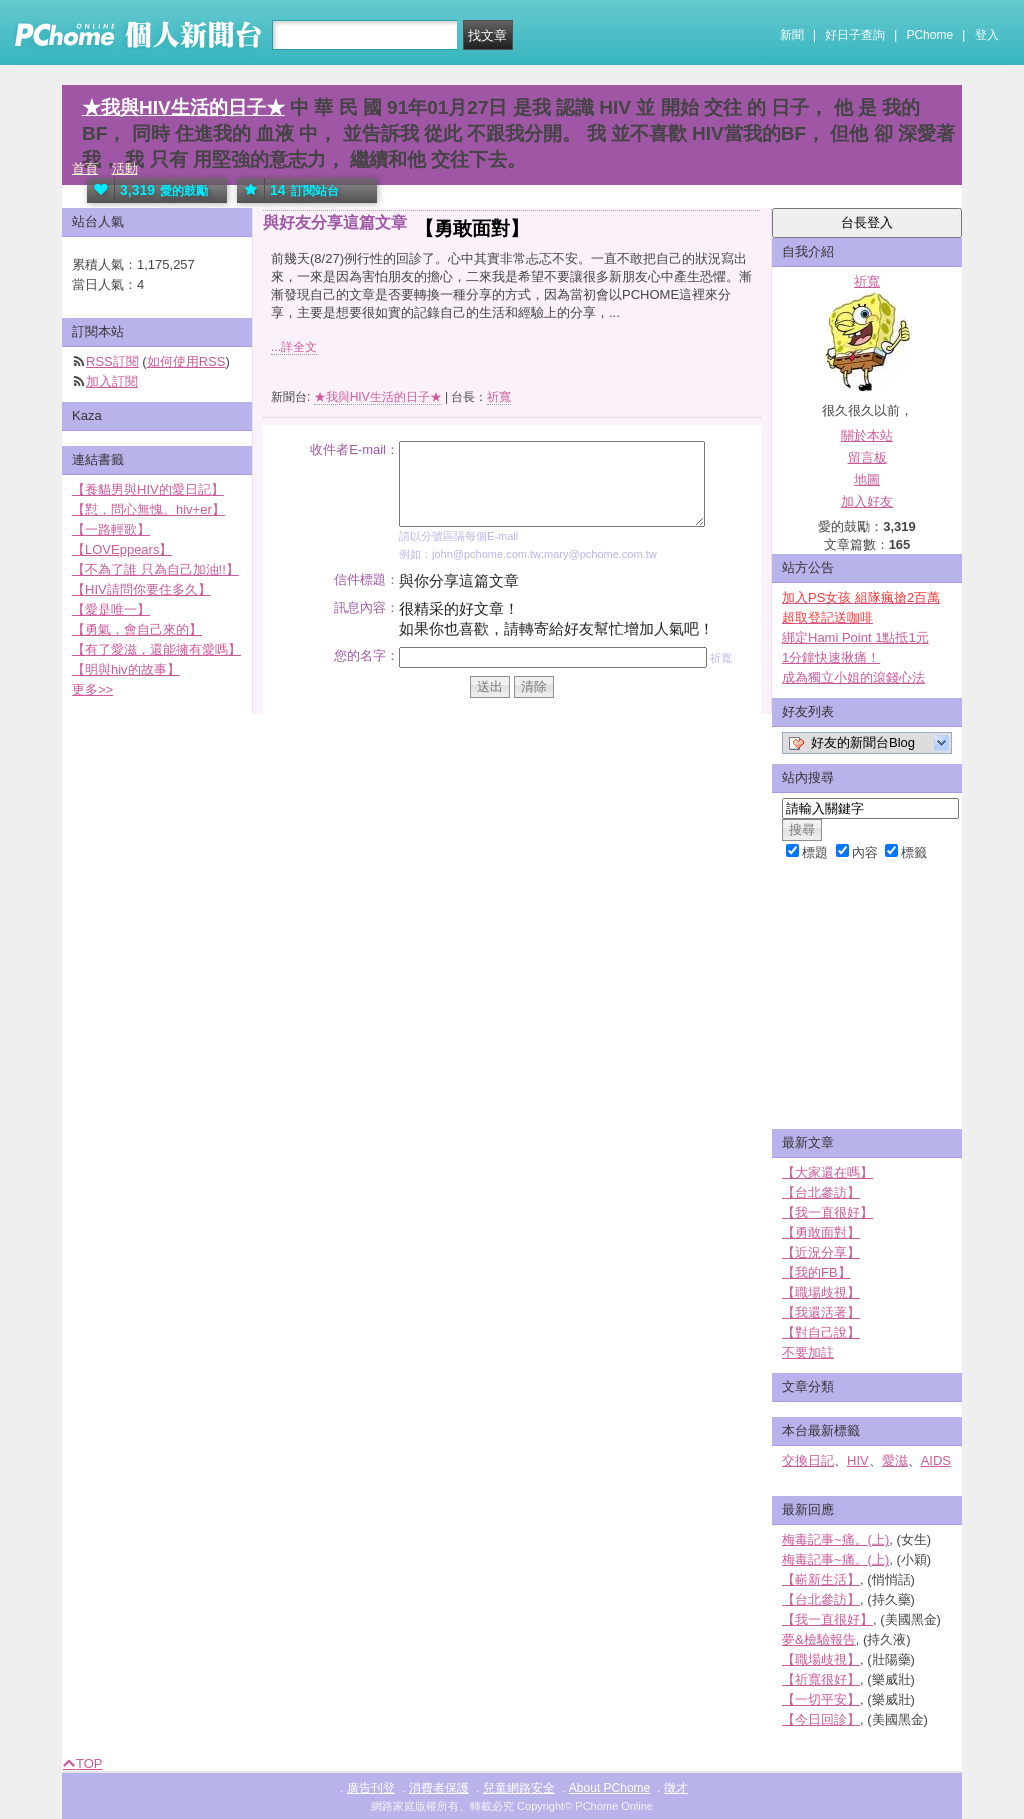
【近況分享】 (821, 1252)
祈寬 (499, 397)
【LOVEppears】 (122, 549)
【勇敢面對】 (821, 1232)
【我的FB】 (816, 1272)
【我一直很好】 (827, 1212)
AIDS (936, 1460)
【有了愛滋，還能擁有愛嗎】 (156, 649)
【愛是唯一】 (111, 609)
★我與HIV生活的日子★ (183, 107)
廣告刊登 (371, 1788)
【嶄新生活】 (821, 1579)
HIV (858, 1460)
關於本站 (867, 435)
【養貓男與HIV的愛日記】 (148, 489)
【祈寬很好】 (821, 1679)
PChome (929, 35)
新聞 (792, 35)
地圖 (867, 479)
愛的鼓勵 (147, 190)
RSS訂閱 (112, 361)
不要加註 (808, 1352)
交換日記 (808, 1460)
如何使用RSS (186, 361)
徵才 (676, 1788)
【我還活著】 (821, 1312)
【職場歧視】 (821, 1292)
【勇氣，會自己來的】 (137, 629)
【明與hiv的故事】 (126, 669)
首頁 (85, 168)
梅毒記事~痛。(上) (835, 1539)
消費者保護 (439, 1788)
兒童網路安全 (519, 1788)
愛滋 (895, 1460)
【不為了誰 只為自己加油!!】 (155, 569)
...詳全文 (294, 347)
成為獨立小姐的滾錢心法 (853, 677)
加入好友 (867, 501)
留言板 (867, 457)
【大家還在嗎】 (827, 1172)
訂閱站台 (288, 190)
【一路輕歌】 (111, 529)
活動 (125, 168)
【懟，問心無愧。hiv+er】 (148, 509)
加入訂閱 (112, 381)
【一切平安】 (821, 1699)
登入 (987, 35)
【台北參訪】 (821, 1192)
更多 (92, 689)
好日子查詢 (855, 35)
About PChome (609, 1788)
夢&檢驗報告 (819, 1639)
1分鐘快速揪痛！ (831, 657)
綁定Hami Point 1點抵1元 (855, 637)
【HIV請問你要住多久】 (141, 589)
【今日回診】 (821, 1719)
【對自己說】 (821, 1332)
